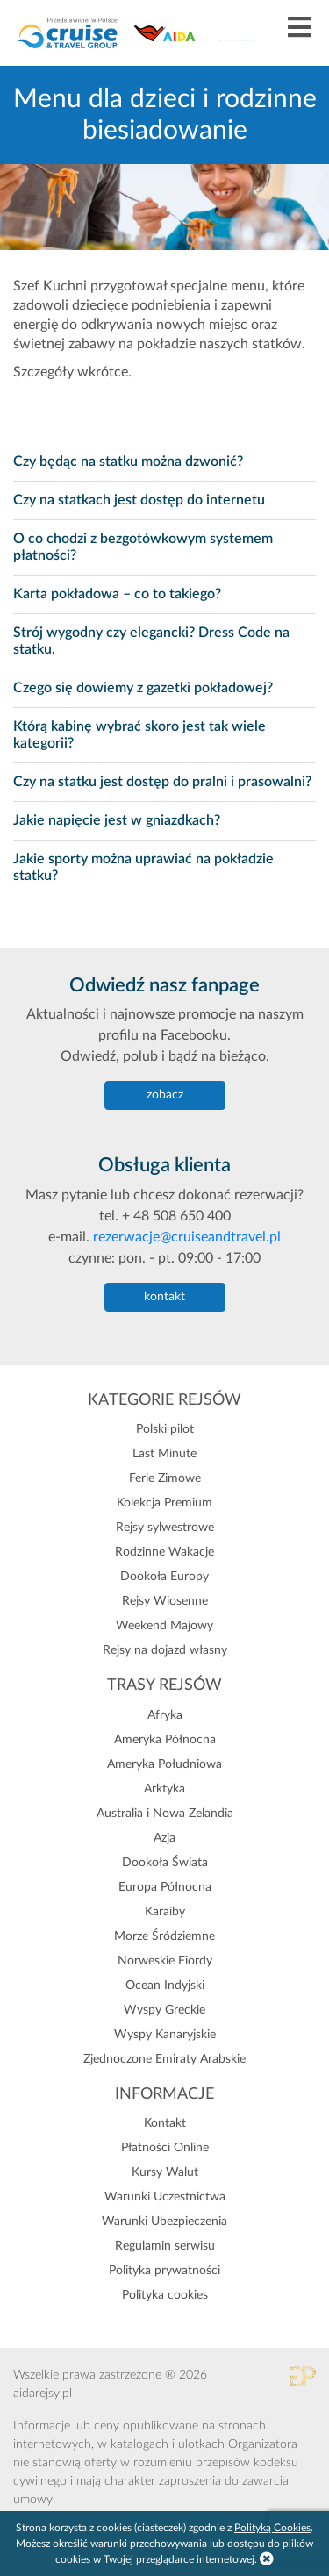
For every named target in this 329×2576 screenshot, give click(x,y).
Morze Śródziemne (164, 1936)
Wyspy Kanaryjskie (165, 2035)
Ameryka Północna (165, 1740)
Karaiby (165, 1912)
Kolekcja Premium (164, 1503)
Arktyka (164, 1789)
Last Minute (164, 1454)
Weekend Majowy (164, 1626)
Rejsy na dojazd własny (165, 1650)
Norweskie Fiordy (165, 1961)
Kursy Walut (165, 2172)
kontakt (164, 1297)
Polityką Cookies (272, 2527)
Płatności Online (165, 2148)
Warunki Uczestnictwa (164, 2197)
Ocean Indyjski (164, 1985)
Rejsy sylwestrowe (165, 1527)
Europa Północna (164, 1887)
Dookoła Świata (165, 1863)
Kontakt (165, 2123)
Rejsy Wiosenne (165, 1601)
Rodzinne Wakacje (164, 1552)
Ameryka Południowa (164, 1764)
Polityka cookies (165, 2295)
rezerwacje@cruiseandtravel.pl (187, 1237)
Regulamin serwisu (165, 2246)
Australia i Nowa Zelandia (165, 1813)
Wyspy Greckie (164, 2010)
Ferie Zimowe (165, 1478)
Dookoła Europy (164, 1577)
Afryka (164, 1715)
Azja (164, 1838)
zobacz (165, 1095)
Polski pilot (165, 1429)
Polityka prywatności (164, 2271)
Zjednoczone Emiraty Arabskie (164, 2059)
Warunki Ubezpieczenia (164, 2221)
